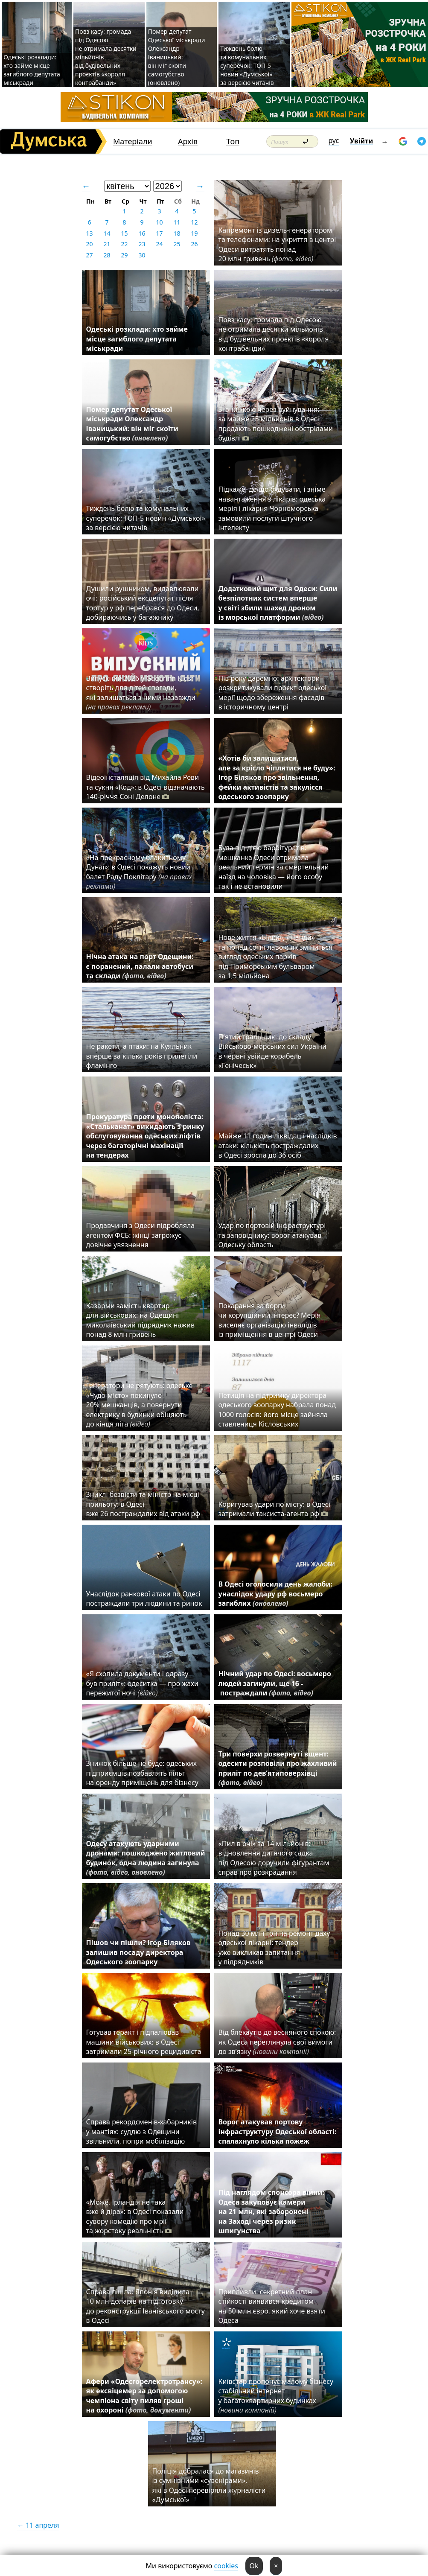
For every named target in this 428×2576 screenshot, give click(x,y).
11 (176, 222)
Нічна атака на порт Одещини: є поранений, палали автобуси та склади (140, 966)
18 (176, 233)
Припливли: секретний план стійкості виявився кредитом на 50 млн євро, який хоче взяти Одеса (271, 2306)
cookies (226, 2565)
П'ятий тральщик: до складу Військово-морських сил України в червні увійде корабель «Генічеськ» (272, 1051)
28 (106, 255)
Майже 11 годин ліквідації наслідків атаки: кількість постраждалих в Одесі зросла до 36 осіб (277, 1145)
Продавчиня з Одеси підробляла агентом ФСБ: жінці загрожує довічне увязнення (140, 1235)
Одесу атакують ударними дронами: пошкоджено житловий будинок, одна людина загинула (145, 1858)
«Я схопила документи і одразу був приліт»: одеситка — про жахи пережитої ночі (142, 1683)
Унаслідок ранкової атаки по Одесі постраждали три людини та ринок (144, 1598)
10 (159, 222)
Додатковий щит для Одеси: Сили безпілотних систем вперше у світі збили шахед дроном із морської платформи (278, 603)
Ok (254, 2565)
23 (141, 244)
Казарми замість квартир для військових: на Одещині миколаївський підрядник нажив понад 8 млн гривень (140, 1320)
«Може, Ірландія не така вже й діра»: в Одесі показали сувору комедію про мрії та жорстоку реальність (135, 2216)
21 (106, 244)
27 (89, 255)
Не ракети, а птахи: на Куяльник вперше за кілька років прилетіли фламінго (142, 1055)
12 (194, 222)
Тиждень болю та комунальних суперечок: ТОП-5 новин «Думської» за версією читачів (247, 65)
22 (124, 244)
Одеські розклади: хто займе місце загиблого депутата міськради (31, 70)
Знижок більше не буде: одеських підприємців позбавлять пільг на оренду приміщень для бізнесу (142, 1773)
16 (141, 233)
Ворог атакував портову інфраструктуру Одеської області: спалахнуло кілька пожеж (277, 2131)
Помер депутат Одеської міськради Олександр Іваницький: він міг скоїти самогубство (132, 424)
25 (176, 244)
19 (194, 233)
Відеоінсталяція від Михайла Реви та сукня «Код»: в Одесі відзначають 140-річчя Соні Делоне (145, 787)
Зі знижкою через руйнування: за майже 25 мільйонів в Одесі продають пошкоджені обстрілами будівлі (275, 424)
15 (124, 233)
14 (106, 233)
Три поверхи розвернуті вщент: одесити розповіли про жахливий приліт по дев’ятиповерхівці (277, 1768)
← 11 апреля (38, 2525)
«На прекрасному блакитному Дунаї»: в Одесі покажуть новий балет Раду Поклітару (139, 872)
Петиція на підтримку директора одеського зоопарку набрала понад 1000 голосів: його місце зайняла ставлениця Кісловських (277, 1410)
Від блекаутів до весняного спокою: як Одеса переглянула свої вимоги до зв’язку (277, 2042)
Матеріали (132, 141)
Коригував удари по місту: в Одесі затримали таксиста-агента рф (274, 1509)
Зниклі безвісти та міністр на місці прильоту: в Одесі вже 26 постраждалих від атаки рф (144, 1504)
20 (89, 244)
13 (89, 233)
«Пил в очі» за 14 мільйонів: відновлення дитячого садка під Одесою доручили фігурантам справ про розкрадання (273, 1858)
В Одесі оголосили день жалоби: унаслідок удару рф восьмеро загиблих (275, 1593)
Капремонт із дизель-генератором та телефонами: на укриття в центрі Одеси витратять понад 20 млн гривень (277, 244)
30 (141, 255)
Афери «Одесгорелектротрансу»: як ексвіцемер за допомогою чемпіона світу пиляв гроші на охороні (144, 2396)
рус (334, 140)
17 (159, 233)
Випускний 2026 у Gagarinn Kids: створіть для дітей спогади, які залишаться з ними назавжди (140, 693)
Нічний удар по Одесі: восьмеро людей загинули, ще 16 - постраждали (274, 1683)
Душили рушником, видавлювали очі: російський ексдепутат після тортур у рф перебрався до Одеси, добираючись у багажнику (142, 603)
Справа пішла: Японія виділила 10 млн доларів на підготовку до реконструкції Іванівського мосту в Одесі (145, 2306)
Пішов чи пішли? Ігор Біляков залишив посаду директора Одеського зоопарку (138, 1952)
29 (124, 255)
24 (159, 244)
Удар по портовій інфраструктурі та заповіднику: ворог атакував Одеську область (272, 1235)
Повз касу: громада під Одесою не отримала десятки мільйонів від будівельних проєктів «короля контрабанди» (273, 334)
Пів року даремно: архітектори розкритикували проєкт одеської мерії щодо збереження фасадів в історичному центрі (272, 693)
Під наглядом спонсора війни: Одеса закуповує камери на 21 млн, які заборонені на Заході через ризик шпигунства (271, 2211)
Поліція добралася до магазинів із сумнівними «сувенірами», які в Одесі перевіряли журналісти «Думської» (209, 2485)
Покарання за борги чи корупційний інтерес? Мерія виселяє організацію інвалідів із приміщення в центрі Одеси (269, 1320)
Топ (232, 141)
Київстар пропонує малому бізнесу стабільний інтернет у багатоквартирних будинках (276, 2396)
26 (194, 244)
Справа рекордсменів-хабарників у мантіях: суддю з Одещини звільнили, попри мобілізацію (141, 2131)
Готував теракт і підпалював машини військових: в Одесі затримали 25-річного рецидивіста (145, 2042)
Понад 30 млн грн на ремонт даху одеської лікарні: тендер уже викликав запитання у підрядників (274, 1947)
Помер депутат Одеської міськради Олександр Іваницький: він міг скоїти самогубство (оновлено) (176, 57)
